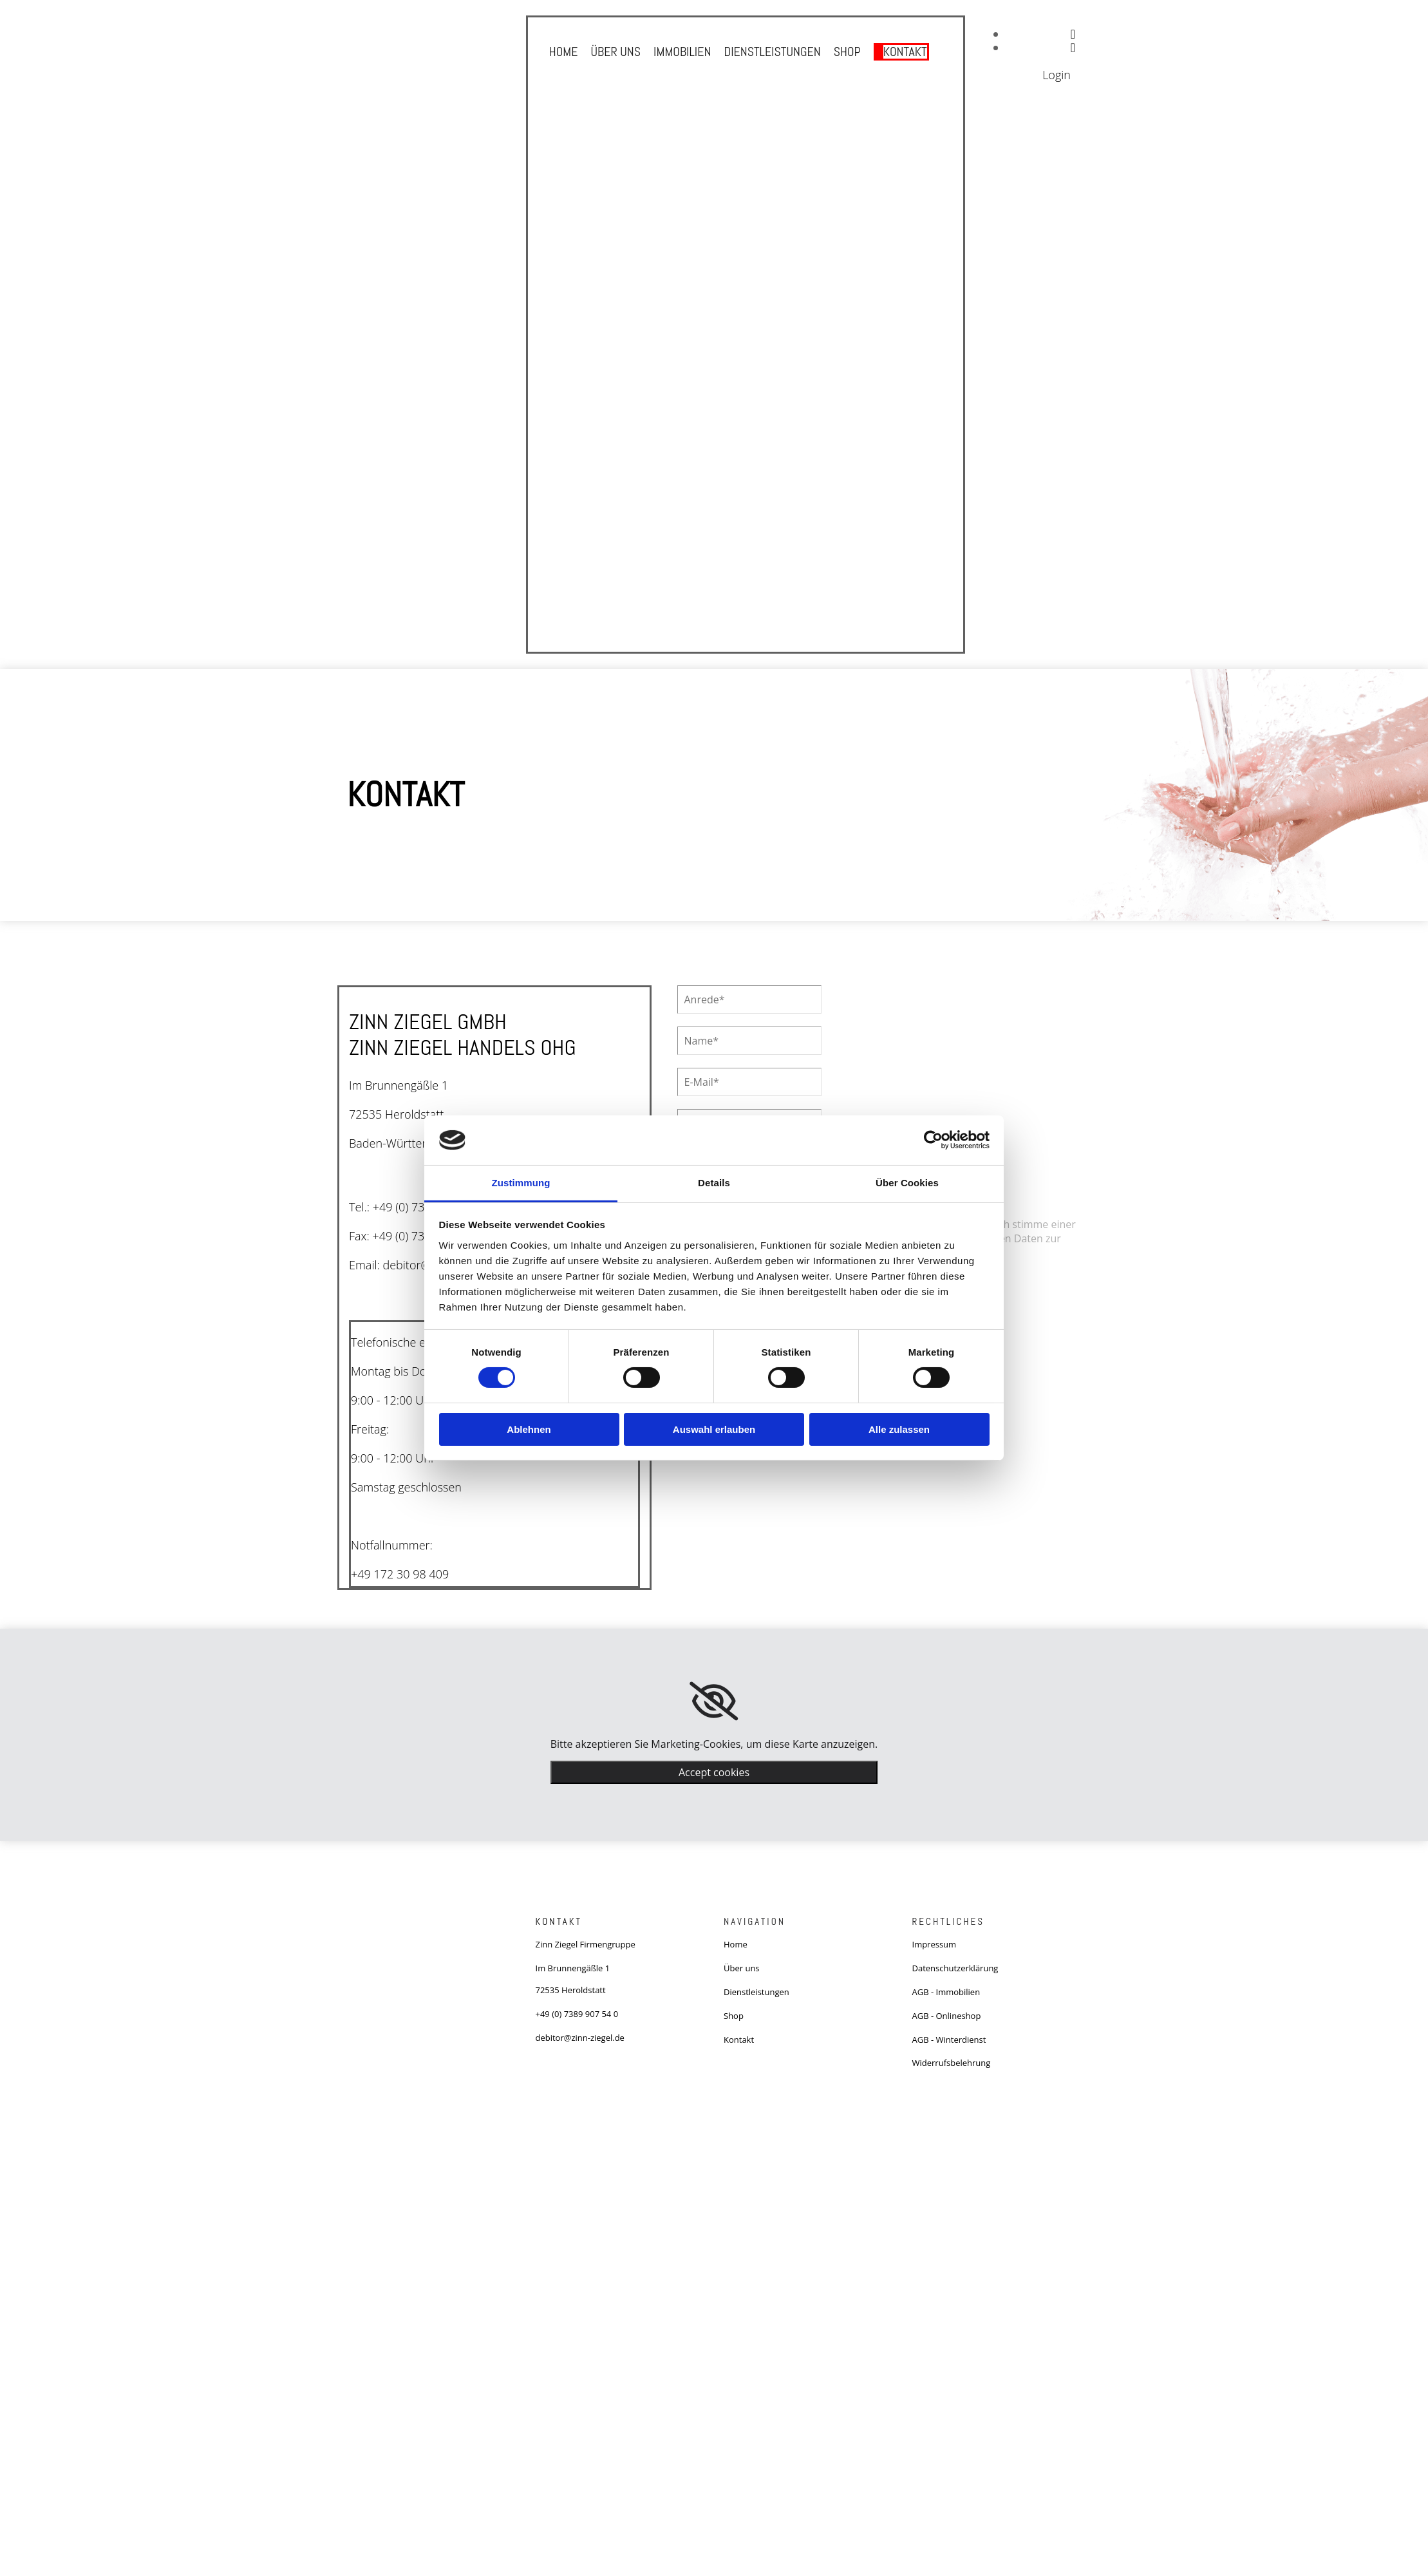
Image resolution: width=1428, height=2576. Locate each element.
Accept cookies (714, 1772)
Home (561, 51)
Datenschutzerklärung (955, 1968)
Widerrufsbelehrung (951, 2063)
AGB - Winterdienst (949, 2039)
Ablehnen (528, 1429)
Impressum (934, 1944)
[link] (714, 1701)
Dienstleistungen (773, 51)
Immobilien (682, 51)
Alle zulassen (899, 1429)
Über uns (614, 51)
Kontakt (907, 51)
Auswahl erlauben (714, 1429)
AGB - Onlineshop (946, 2016)
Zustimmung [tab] (521, 1182)
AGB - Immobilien (946, 1992)
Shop (847, 51)
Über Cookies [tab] (907, 1182)
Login (1056, 74)
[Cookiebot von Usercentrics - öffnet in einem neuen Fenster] (933, 1140)
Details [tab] (714, 1182)
